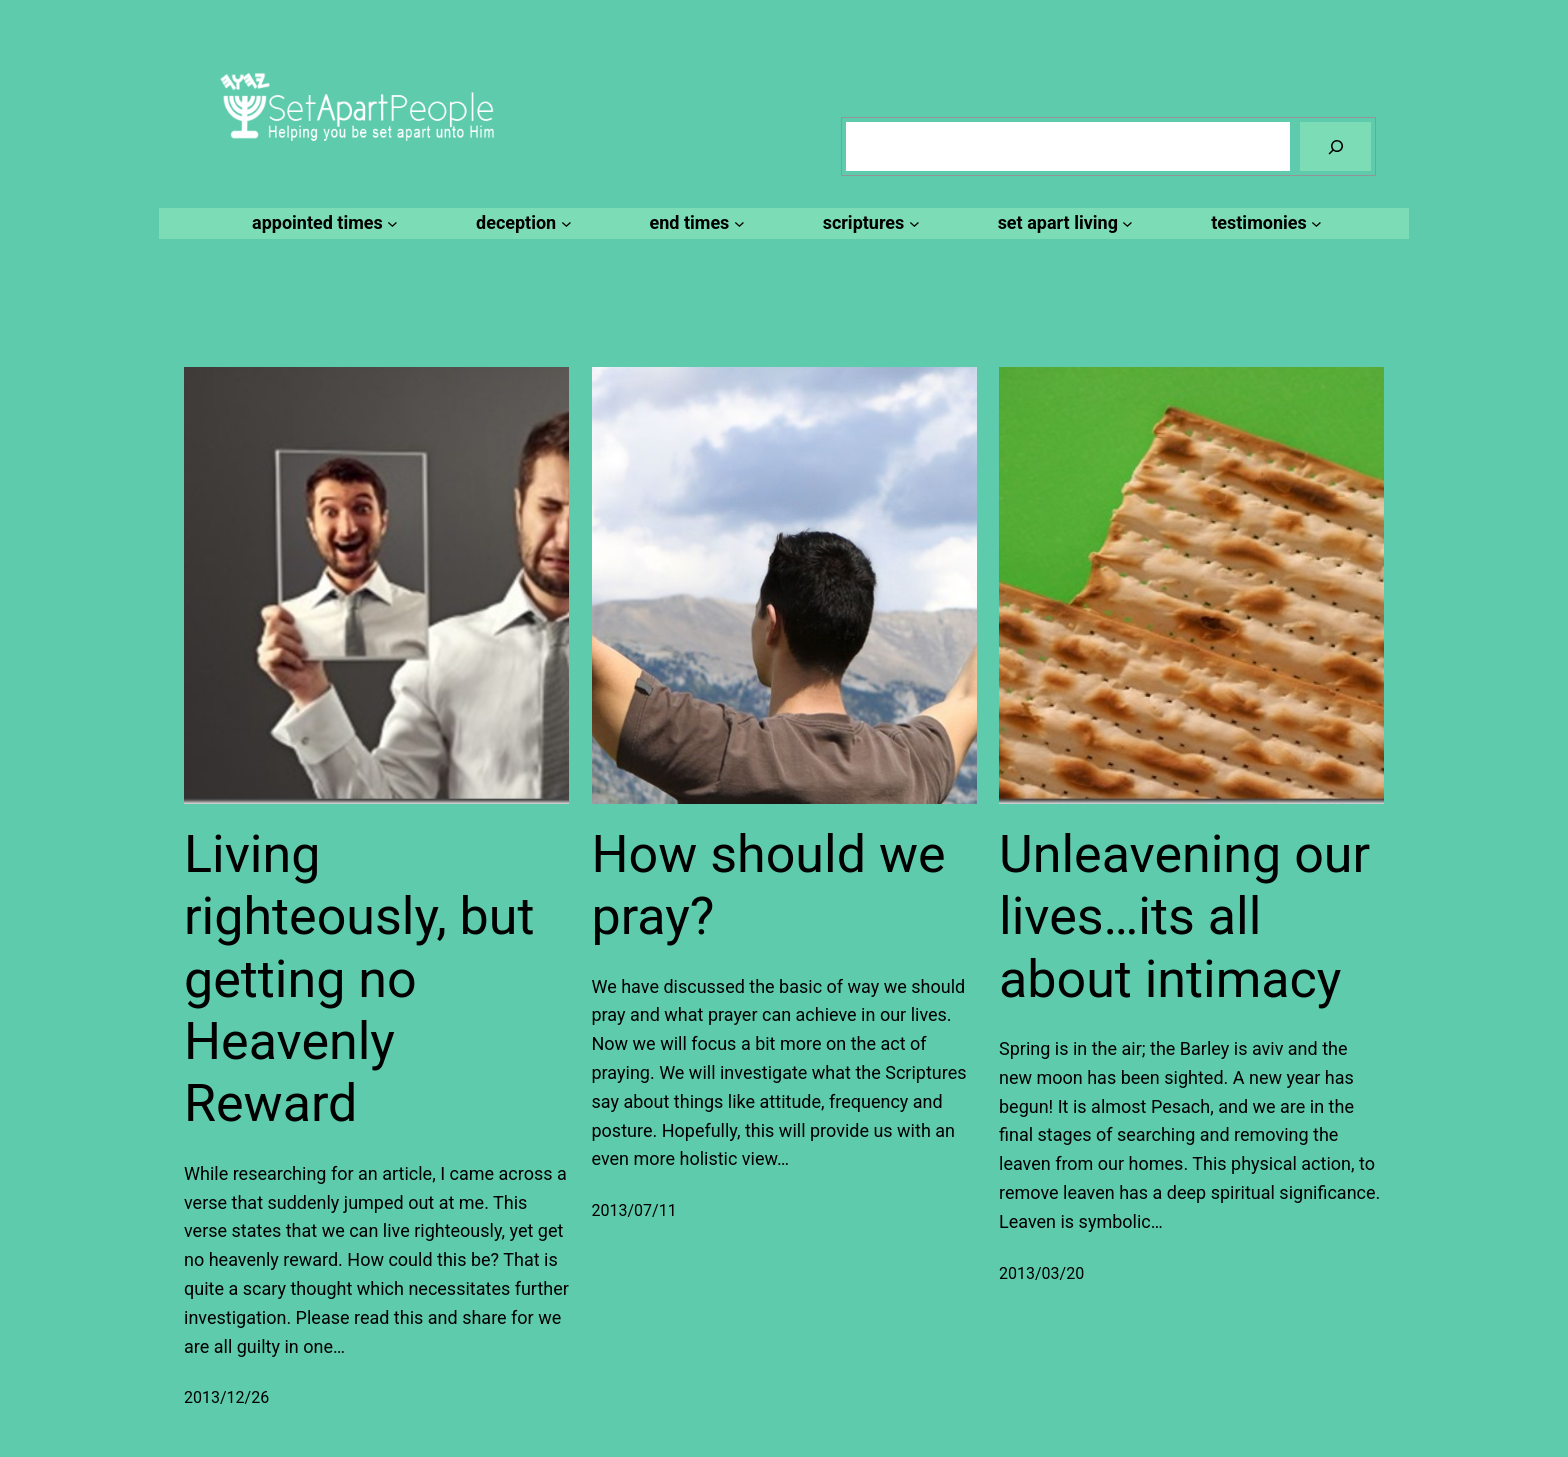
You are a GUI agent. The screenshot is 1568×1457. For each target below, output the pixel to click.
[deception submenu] (520, 223)
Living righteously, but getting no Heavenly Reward (359, 979)
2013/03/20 (1041, 1273)
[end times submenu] (694, 223)
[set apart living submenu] (1063, 223)
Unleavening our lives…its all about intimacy (1184, 917)
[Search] (1335, 146)
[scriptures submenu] (868, 223)
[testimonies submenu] (1263, 223)
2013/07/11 (634, 1210)
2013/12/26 (226, 1397)
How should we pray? (769, 885)
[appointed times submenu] (322, 223)
